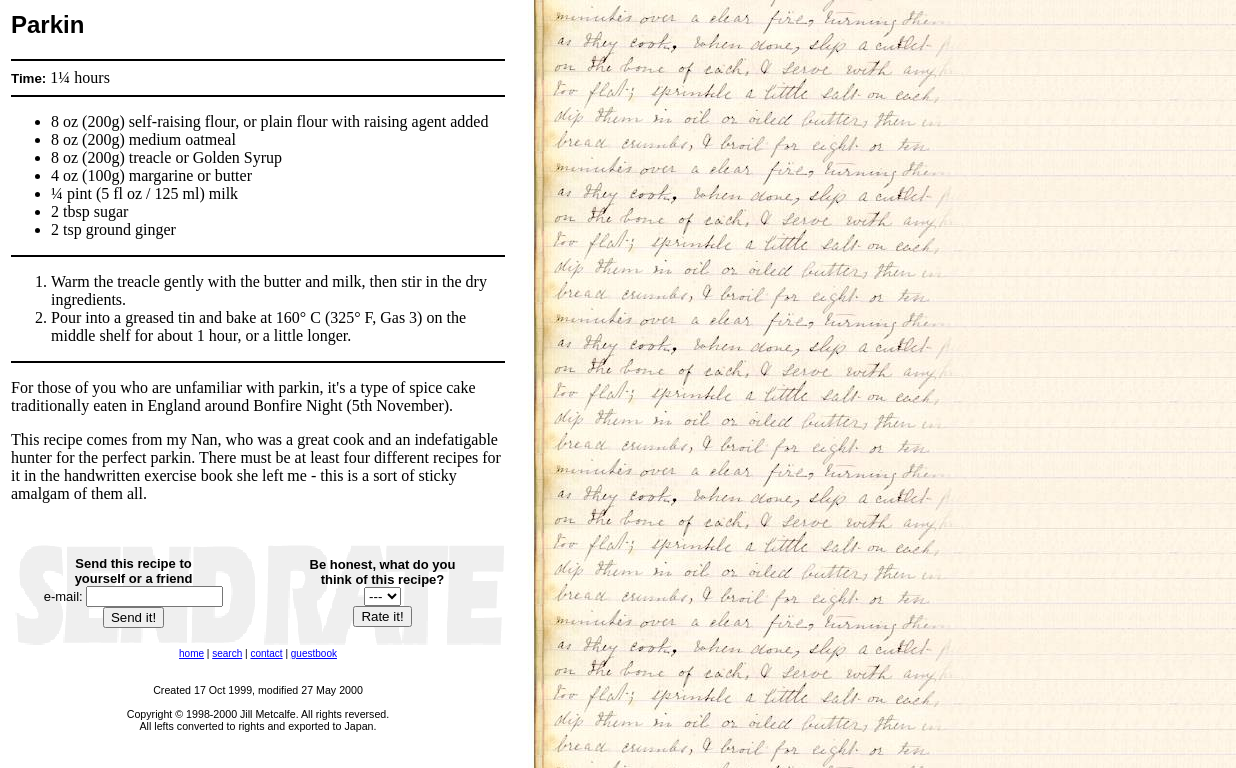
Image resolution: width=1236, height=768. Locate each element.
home (191, 653)
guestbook (314, 653)
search (227, 653)
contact (266, 653)
